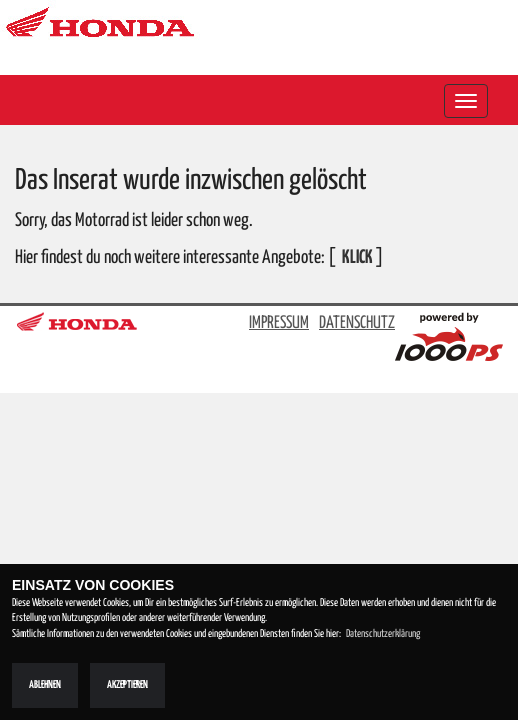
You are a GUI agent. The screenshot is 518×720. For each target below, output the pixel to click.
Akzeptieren (127, 685)
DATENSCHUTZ (357, 323)
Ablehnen (45, 685)
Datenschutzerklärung (383, 634)
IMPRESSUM (279, 323)
